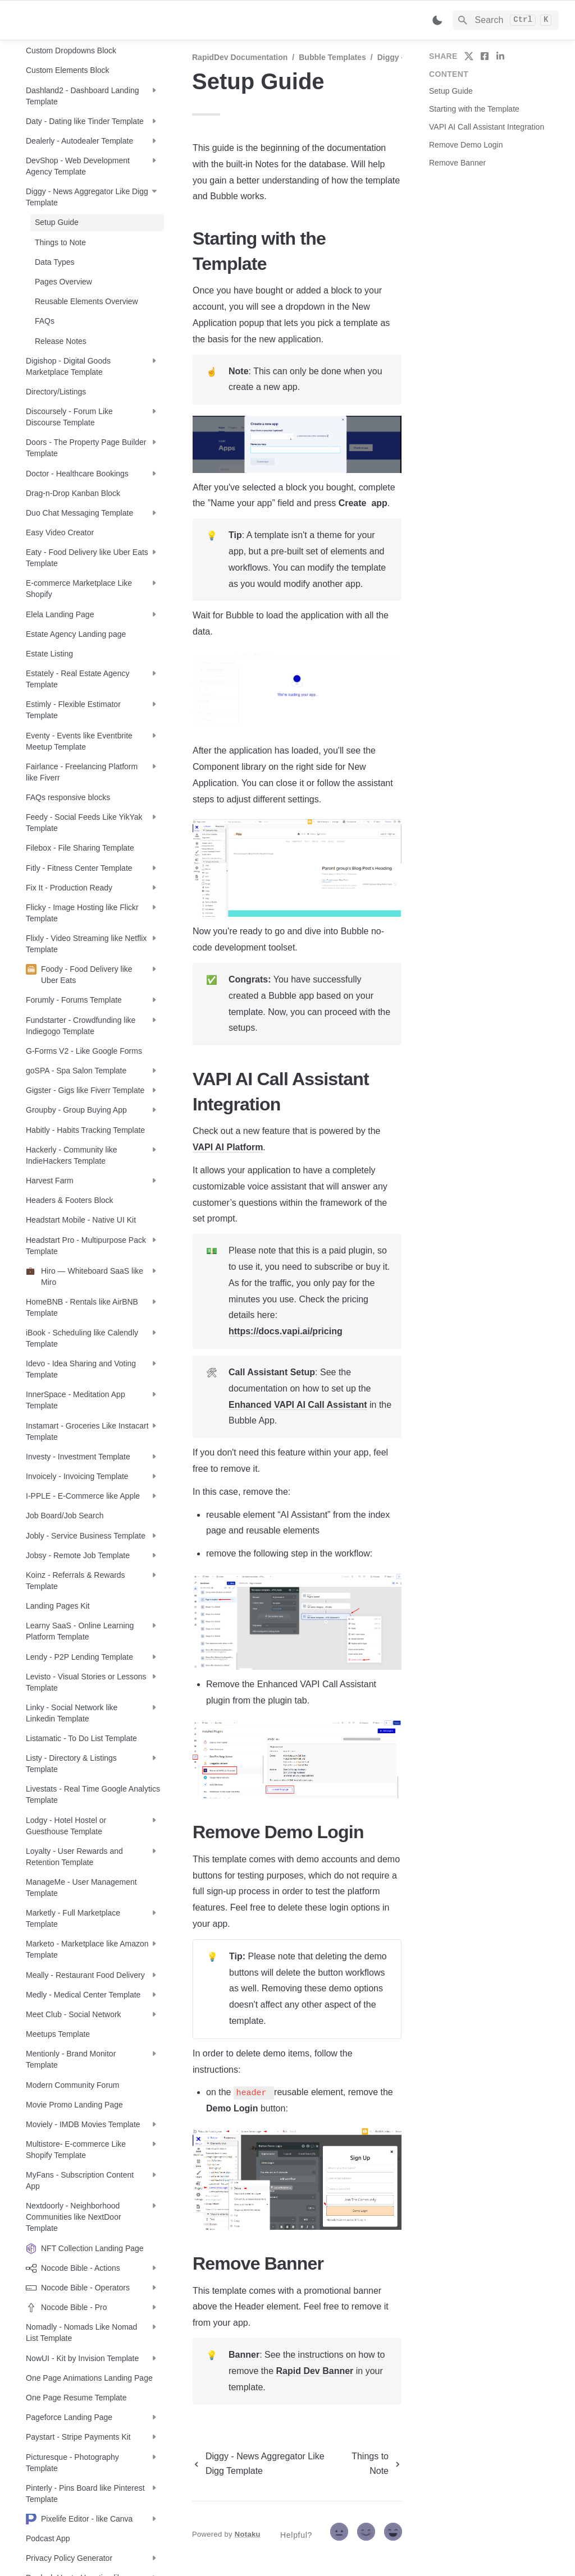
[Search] (506, 20)
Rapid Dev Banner (314, 2371)
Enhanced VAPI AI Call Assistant (298, 1404)
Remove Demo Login (466, 144)
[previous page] (266, 2463)
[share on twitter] (468, 56)
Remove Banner (457, 162)
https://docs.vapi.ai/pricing (286, 1331)
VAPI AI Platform (228, 1147)
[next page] (374, 2463)
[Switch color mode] (437, 20)
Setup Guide (451, 90)
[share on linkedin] (500, 56)
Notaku (248, 2534)
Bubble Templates (332, 57)
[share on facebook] (484, 56)
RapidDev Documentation (240, 57)
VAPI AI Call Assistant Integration (486, 126)
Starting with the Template (474, 108)
